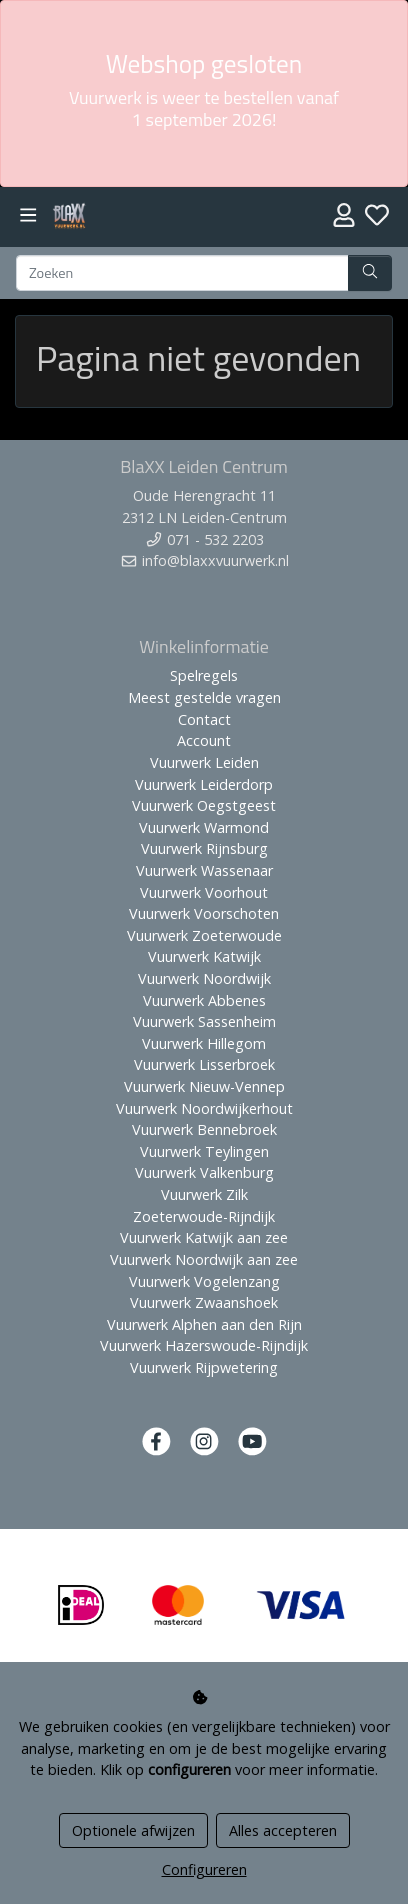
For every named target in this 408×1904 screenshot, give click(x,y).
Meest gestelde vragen (204, 697)
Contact (204, 719)
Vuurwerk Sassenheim (204, 1021)
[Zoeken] (182, 273)
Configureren (204, 1869)
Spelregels (204, 675)
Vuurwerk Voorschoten (204, 913)
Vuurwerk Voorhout (204, 892)
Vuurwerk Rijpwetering (204, 1367)
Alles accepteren (283, 1830)
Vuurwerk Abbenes (204, 1000)
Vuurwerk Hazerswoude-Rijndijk (204, 1345)
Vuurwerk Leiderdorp (204, 784)
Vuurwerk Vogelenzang (204, 1281)
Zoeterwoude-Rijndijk (204, 1216)
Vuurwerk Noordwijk (204, 978)
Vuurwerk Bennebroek (204, 1129)
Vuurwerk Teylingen (204, 1151)
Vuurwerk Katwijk (204, 956)
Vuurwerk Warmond (204, 827)
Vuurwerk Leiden (204, 762)
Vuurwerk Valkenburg (204, 1172)
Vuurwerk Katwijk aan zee (204, 1237)
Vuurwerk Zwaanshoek (204, 1302)
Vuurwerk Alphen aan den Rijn (204, 1324)
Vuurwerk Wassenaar (204, 870)
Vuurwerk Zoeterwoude (204, 935)
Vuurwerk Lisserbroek (204, 1064)
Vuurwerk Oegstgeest (204, 805)
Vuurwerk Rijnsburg (204, 848)
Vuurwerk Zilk (204, 1194)
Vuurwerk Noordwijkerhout (204, 1108)
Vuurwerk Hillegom (204, 1043)
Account (204, 740)
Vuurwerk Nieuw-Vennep (204, 1086)
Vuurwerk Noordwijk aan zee (204, 1259)
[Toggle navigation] (28, 215)
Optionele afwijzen (133, 1830)
